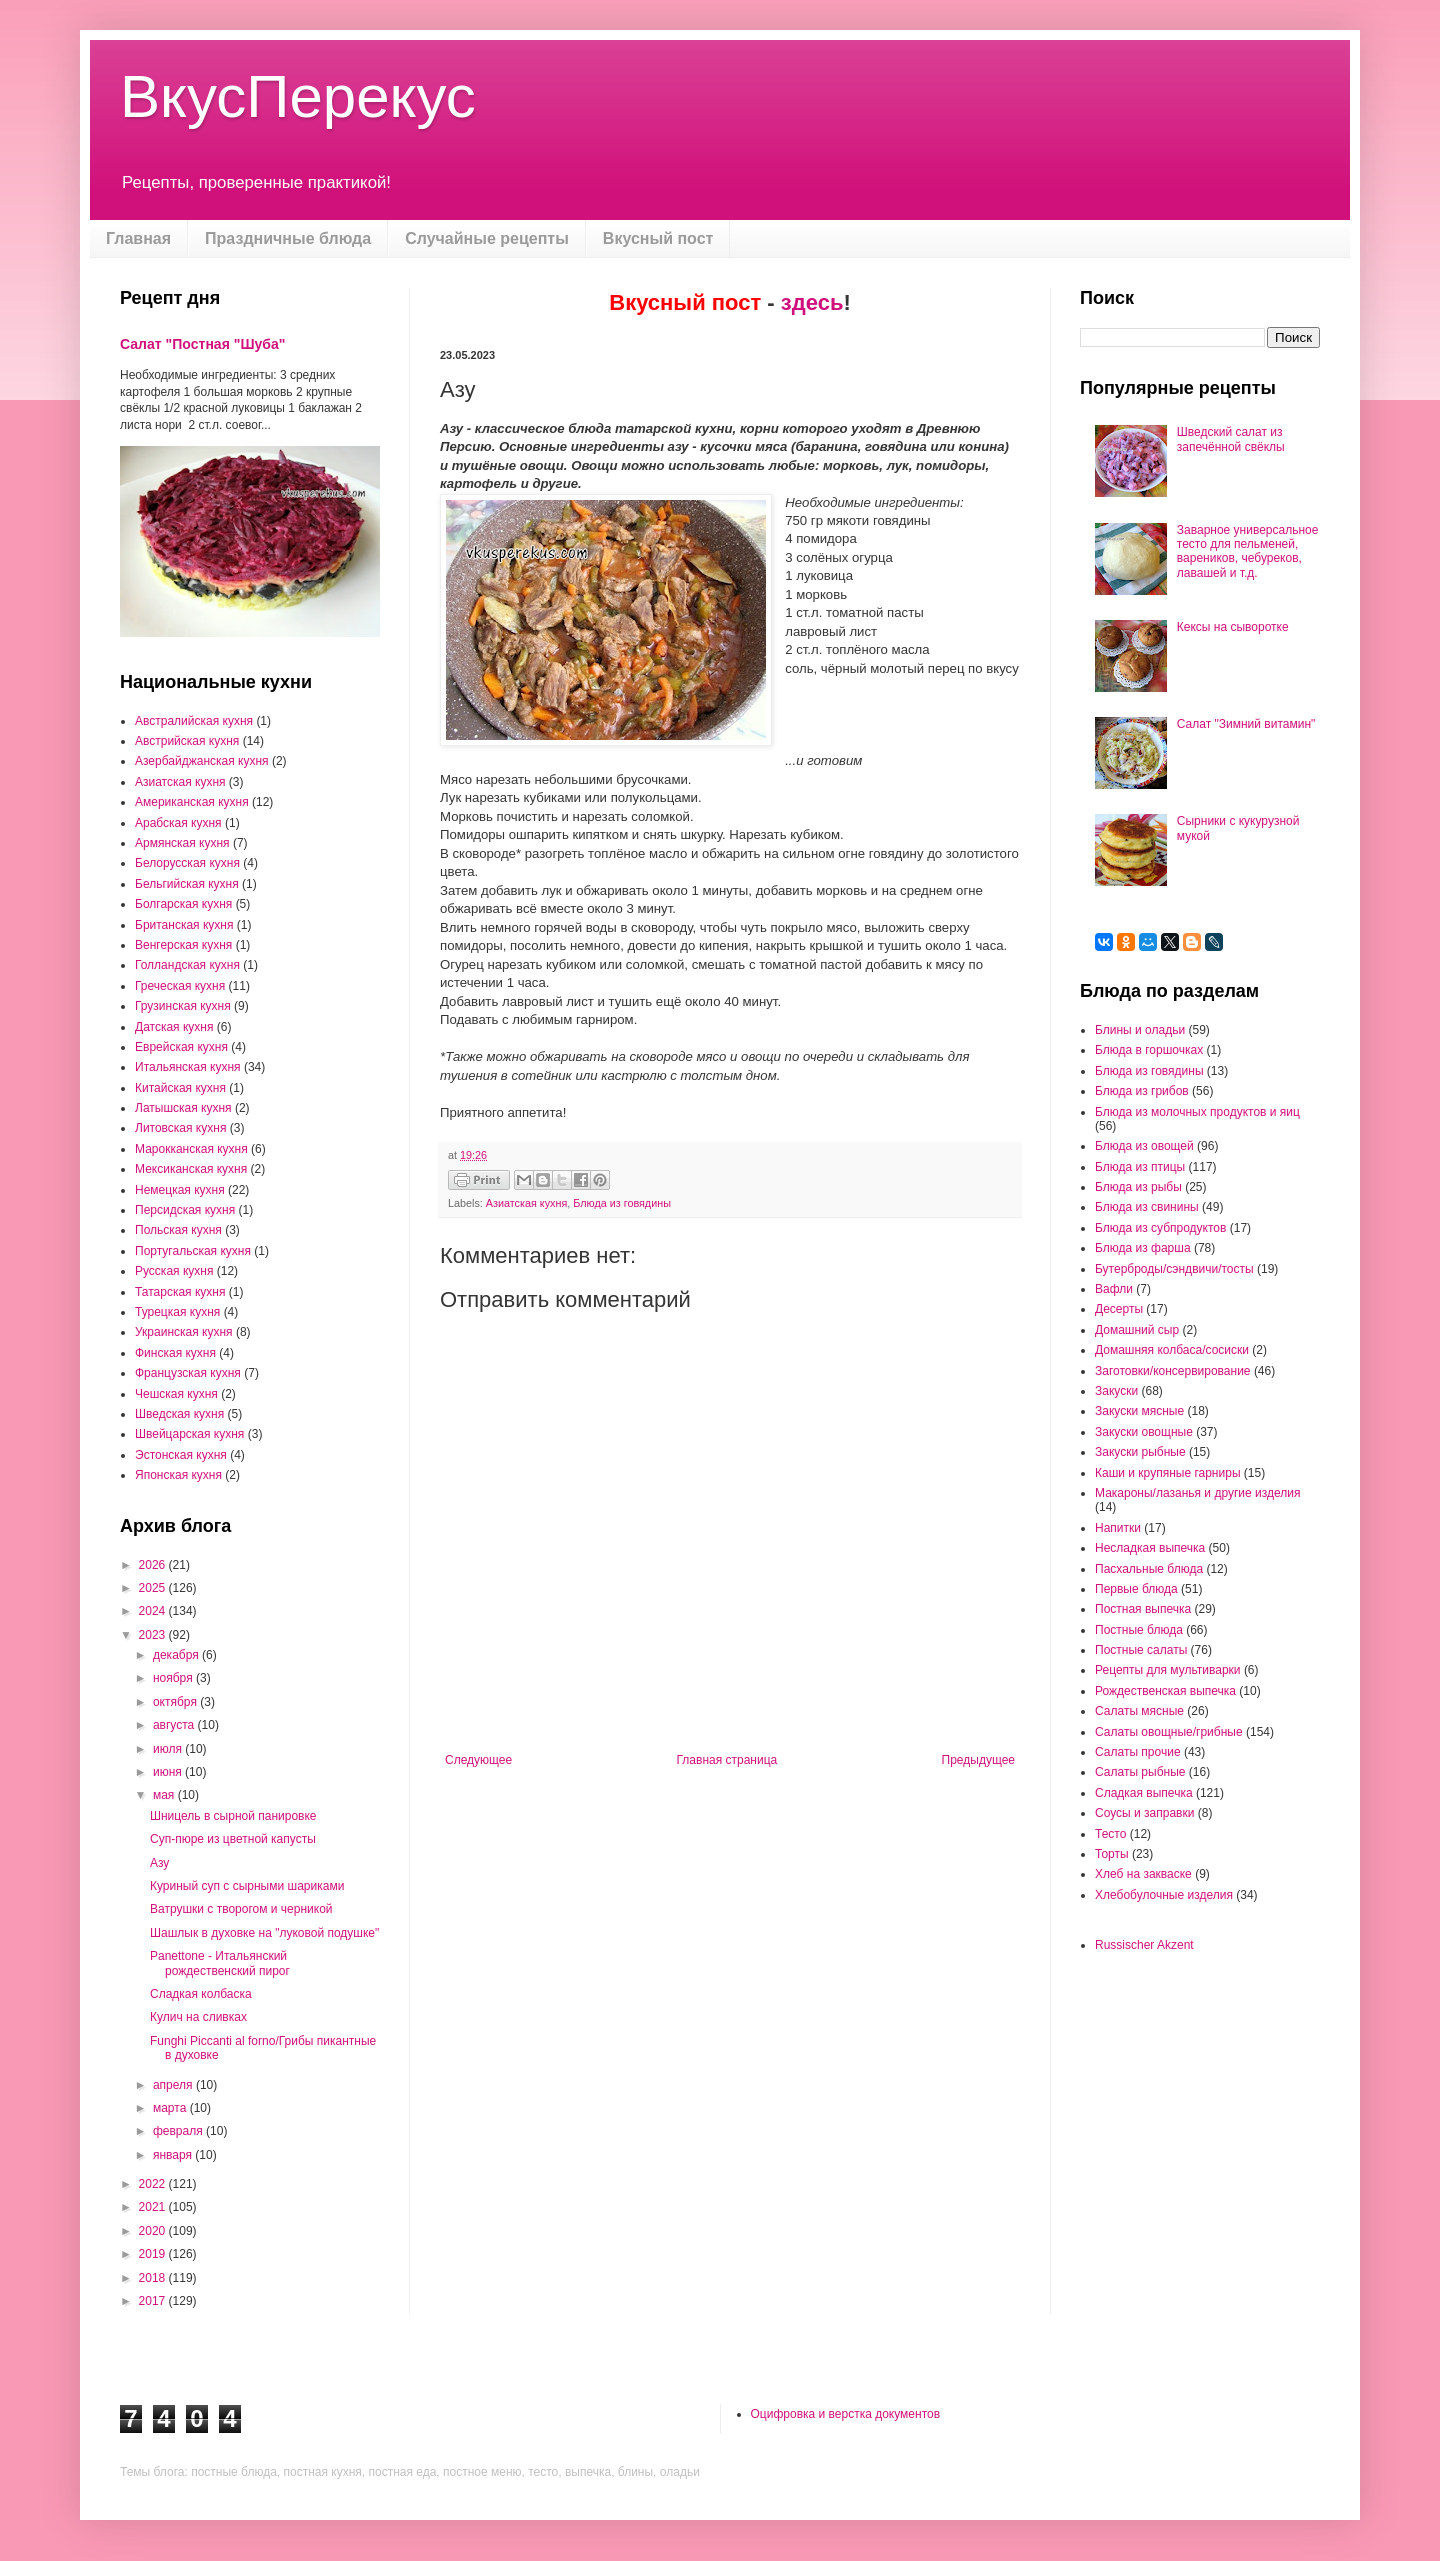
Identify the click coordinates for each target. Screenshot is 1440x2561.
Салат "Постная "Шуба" (202, 344)
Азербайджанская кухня (202, 761)
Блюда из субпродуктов (1160, 1228)
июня (169, 1772)
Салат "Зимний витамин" (1246, 724)
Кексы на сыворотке (1233, 627)
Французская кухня (188, 1373)
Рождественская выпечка (1165, 1691)
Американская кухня (192, 802)
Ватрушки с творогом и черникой (241, 1909)
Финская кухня (175, 1353)
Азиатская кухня (526, 1203)
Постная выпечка (1143, 1609)
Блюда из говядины (622, 1203)
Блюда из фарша (1143, 1248)
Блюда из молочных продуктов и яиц (1197, 1112)
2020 (154, 2231)
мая (165, 1795)
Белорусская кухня (187, 863)
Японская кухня (178, 1475)
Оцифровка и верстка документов (846, 2414)
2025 (154, 1588)
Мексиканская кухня (191, 1169)
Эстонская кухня (181, 1455)
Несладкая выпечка (1150, 1548)
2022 (154, 2184)
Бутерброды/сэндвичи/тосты (1174, 1269)
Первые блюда (1136, 1589)
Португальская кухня (193, 1251)
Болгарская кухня (183, 904)
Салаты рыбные (1140, 1772)
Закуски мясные (1139, 1411)
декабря (177, 1655)
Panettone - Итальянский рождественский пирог (220, 1963)
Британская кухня (184, 925)
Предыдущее (978, 1760)
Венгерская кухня (183, 945)
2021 (154, 2207)
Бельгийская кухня (187, 884)
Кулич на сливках (198, 2017)
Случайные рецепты (487, 238)
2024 (154, 1611)
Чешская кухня (176, 1394)
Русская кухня (174, 1271)
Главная (138, 238)
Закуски (1116, 1391)
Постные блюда (1139, 1630)
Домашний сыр (1137, 1330)
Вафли (1114, 1289)
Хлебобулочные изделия (1164, 1895)
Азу (159, 1863)
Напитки (1118, 1528)
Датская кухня (174, 1027)
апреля (174, 2085)
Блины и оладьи (1140, 1030)
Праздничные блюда (288, 238)
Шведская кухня (179, 1414)
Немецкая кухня (180, 1190)
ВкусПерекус (298, 96)
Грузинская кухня (183, 1006)
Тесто (1110, 1834)
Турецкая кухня (177, 1312)
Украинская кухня (184, 1332)
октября (176, 1702)
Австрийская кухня (187, 741)
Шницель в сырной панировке (233, 1816)
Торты (1112, 1854)
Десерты (1119, 1309)
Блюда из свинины (1147, 1207)
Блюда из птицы (1140, 1167)
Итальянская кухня (188, 1067)
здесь (812, 302)
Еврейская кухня (181, 1047)
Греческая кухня (180, 986)
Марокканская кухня (191, 1149)
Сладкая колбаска (201, 1994)
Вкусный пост (658, 238)
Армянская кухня (182, 843)
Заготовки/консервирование (1173, 1371)
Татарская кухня (180, 1292)
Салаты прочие (1138, 1752)
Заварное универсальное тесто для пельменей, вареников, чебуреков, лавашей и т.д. (1248, 551)
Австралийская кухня (194, 721)
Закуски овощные (1144, 1432)
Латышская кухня (183, 1108)
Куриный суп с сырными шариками (247, 1886)
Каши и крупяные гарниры (1168, 1473)
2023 (154, 1635)
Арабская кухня (178, 823)
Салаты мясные (1139, 1711)
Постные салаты (1141, 1650)
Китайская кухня (180, 1088)
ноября (174, 1678)
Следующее (478, 1760)
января (174, 2155)
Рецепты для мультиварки (1168, 1670)
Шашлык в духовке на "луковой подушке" (264, 1933)
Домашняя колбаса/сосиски (1172, 1350)
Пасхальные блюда (1149, 1569)
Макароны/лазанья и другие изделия (1197, 1493)
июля (169, 1749)
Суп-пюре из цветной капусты (233, 1839)
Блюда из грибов (1142, 1091)
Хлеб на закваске (1143, 1874)
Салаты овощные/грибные (1169, 1732)
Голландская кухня (187, 965)
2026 (154, 1565)
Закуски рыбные (1140, 1452)
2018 (154, 2278)
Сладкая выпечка (1144, 1793)
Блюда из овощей (1144, 1146)
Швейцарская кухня (189, 1434)
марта (171, 2108)
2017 (154, 2301)
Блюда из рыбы (1138, 1187)
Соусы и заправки (1144, 1813)
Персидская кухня (185, 1210)
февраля (179, 2131)
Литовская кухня (180, 1128)
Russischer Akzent (1144, 1945)
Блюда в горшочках (1149, 1050)
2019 (154, 2254)
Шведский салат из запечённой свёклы (1231, 439)
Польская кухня (178, 1230)
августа (175, 1725)
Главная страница (727, 1760)
